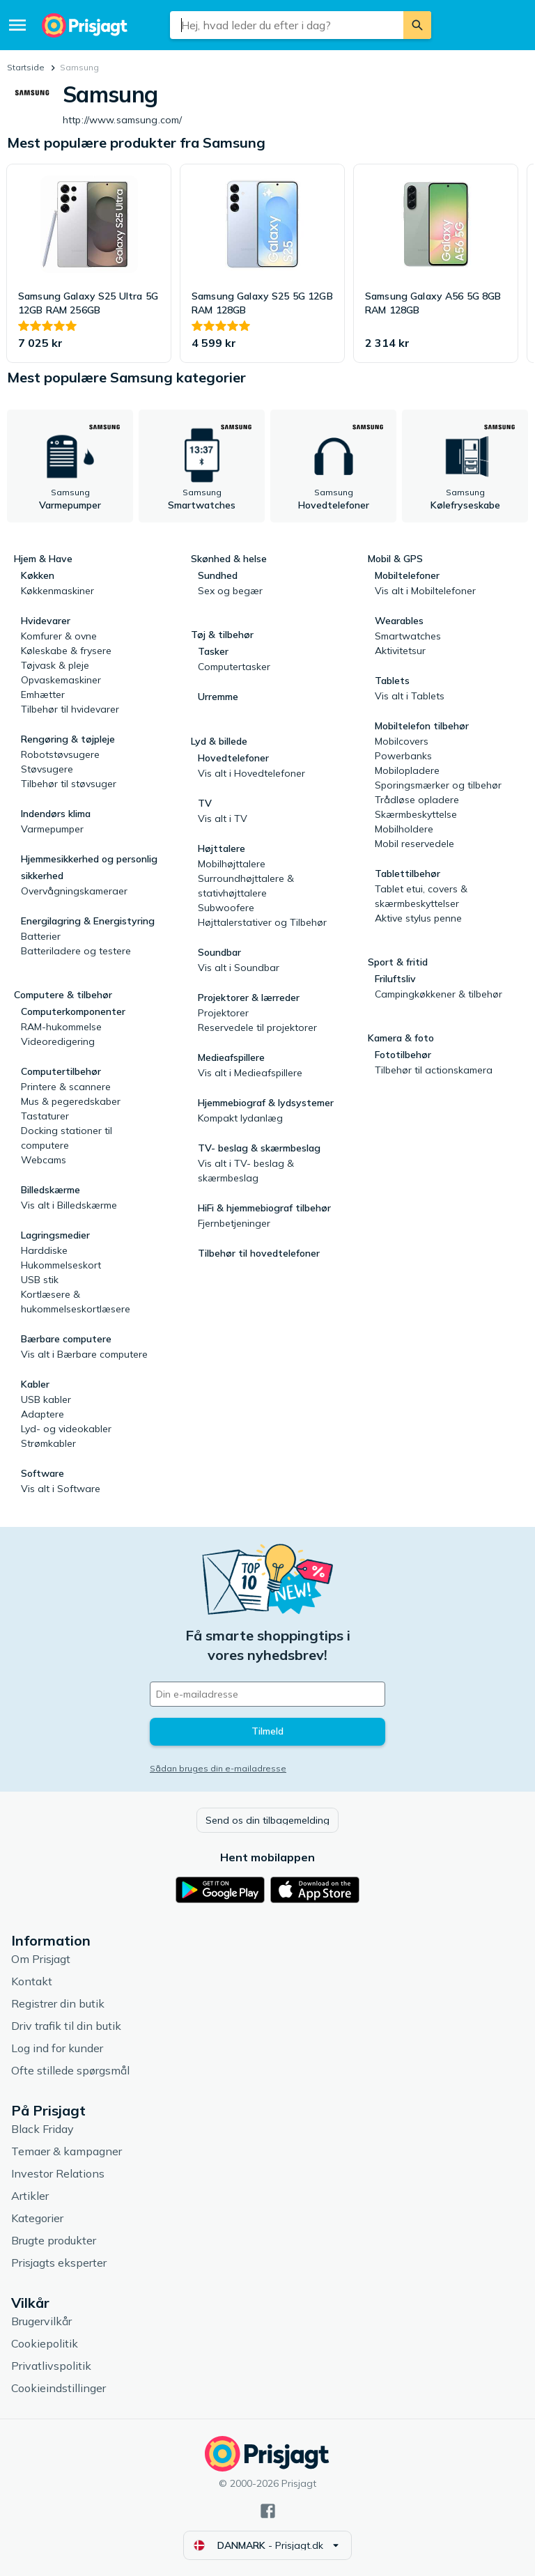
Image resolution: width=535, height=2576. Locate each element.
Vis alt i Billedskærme (69, 1205)
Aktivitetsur (400, 650)
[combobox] (286, 25)
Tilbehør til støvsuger (68, 783)
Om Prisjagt (40, 1959)
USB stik (40, 1279)
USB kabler (46, 1399)
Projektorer (223, 1013)
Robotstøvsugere (60, 754)
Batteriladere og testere (76, 951)
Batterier (41, 936)
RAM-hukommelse (61, 1027)
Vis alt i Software (60, 1488)
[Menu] (17, 25)
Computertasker (234, 666)
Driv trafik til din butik (66, 2026)
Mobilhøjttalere (231, 864)
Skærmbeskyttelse (416, 814)
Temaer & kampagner (66, 2151)
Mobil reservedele (414, 843)
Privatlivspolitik (51, 2366)
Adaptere (42, 1414)
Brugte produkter (53, 2240)
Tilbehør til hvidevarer (70, 709)
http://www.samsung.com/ (139, 120)
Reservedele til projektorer (257, 1027)
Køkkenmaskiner (57, 590)
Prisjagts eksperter (59, 2262)
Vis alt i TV (222, 818)
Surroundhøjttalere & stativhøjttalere (246, 885)
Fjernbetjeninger (234, 1223)
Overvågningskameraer (74, 891)
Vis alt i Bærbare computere (84, 1354)
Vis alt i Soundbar (238, 967)
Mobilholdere (404, 829)
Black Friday (42, 2129)
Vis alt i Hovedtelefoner (251, 773)
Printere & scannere (66, 1086)
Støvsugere (47, 769)
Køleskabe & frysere (66, 650)
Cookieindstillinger (58, 2388)
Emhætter (43, 694)
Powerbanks (403, 756)
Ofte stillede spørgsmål (70, 2070)
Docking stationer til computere (66, 1137)
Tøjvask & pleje (55, 665)
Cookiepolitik (44, 2343)
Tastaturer (45, 1116)
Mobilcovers (401, 741)
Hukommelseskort (61, 1265)
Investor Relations (57, 2173)
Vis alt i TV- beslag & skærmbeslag (246, 1170)
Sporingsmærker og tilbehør (438, 785)
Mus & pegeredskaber (71, 1101)
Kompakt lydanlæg (240, 1118)
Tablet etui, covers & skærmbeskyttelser (421, 896)
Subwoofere (226, 907)
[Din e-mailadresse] (267, 1694)
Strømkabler (48, 1443)
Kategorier (37, 2218)
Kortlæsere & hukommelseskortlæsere (75, 1301)
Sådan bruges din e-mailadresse (218, 1768)
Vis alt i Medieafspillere (250, 1072)
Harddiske (44, 1250)
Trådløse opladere (417, 799)
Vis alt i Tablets (409, 696)
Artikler (30, 2196)
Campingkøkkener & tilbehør (438, 994)
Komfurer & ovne (59, 636)
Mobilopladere (407, 770)
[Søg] (417, 25)
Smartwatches (408, 636)
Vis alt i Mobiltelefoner (425, 590)
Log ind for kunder (57, 2048)
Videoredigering (58, 1041)
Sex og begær (230, 590)
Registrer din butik (57, 2003)
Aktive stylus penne (418, 918)
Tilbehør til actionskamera (434, 1070)
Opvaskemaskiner (61, 680)
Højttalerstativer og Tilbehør (262, 922)
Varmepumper (52, 829)
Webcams (43, 1160)
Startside (26, 67)
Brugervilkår (41, 2321)
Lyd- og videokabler (66, 1428)
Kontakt (31, 1981)
